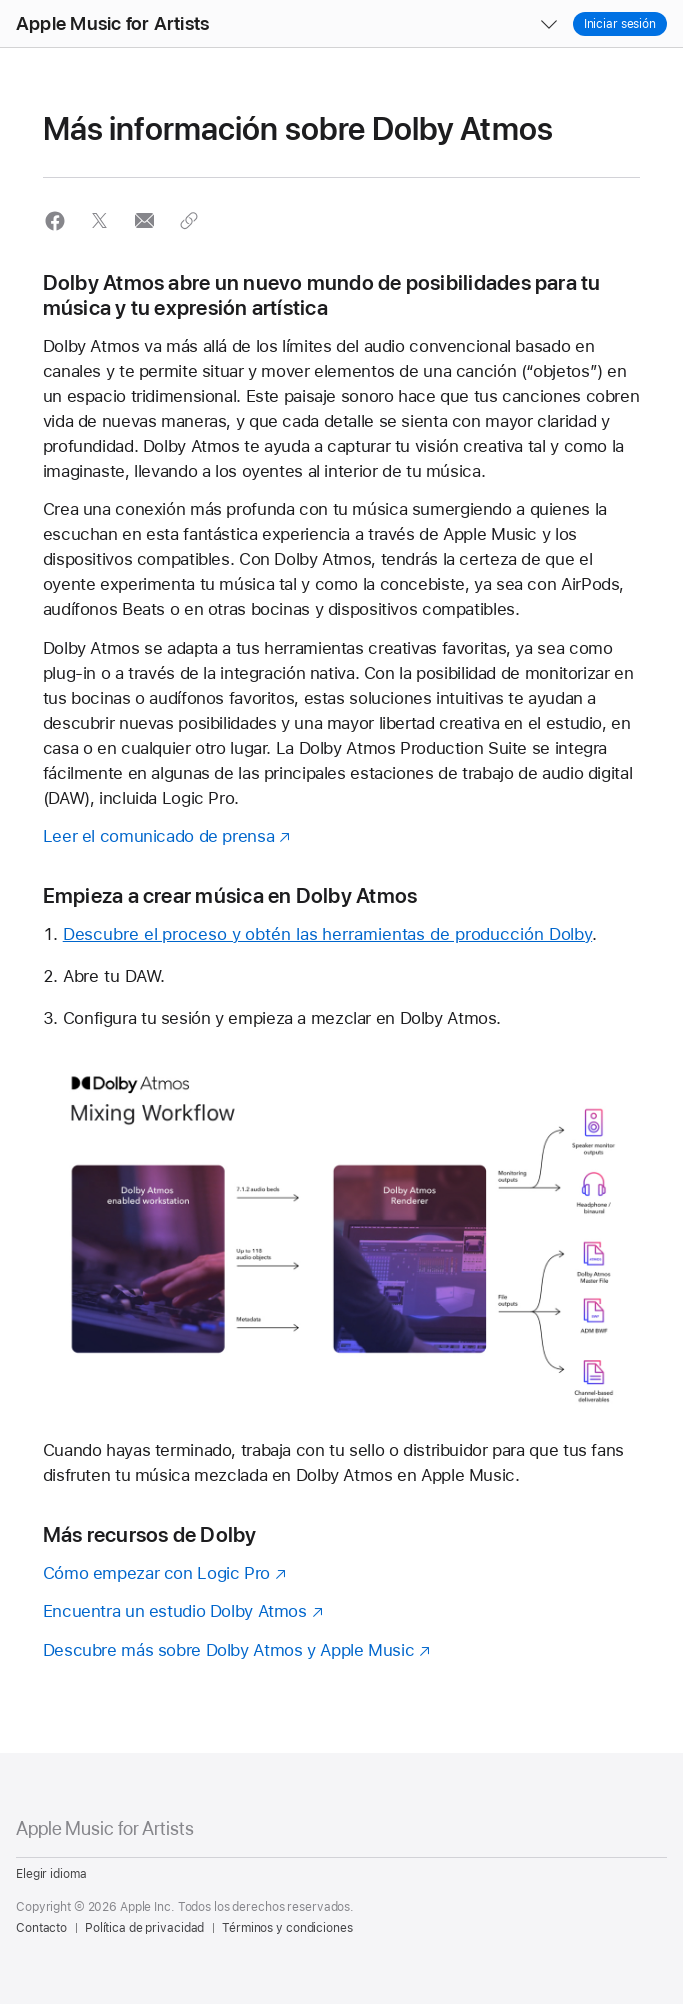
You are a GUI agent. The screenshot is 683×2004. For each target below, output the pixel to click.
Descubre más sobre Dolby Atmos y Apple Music (229, 1650)
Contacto (41, 1928)
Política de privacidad (144, 1928)
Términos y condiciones (287, 1928)
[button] (0, 0)
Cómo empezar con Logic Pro (156, 1573)
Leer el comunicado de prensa (159, 836)
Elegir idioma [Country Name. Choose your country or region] (51, 1874)
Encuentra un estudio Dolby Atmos (175, 1611)
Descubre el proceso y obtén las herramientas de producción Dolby (327, 934)
